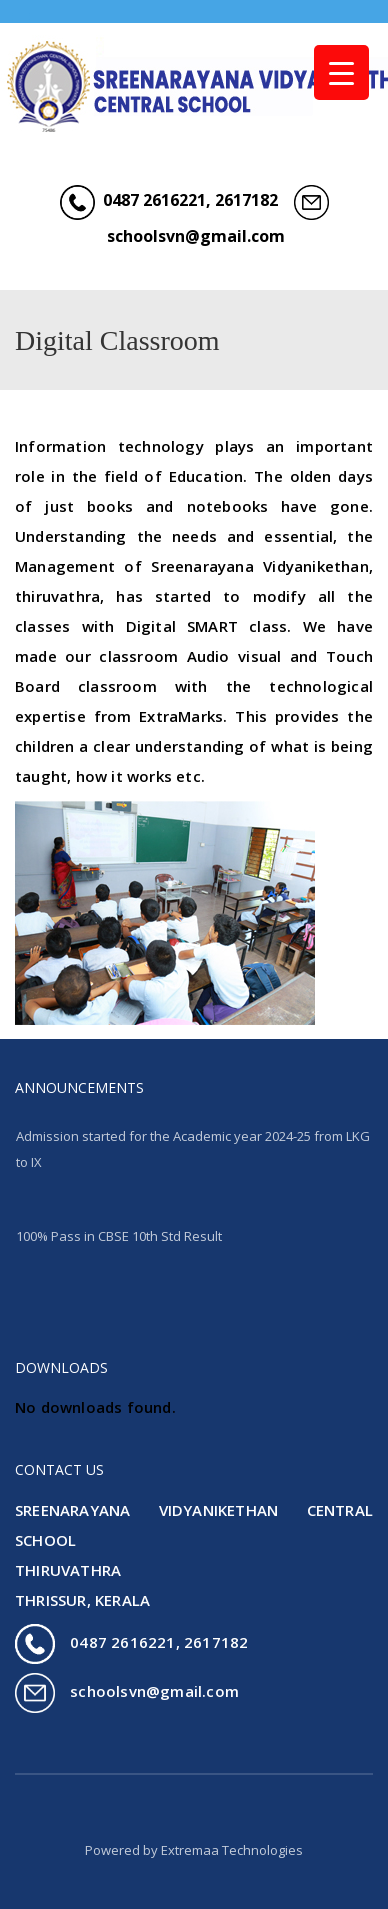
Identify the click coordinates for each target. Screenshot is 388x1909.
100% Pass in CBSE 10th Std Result (119, 1236)
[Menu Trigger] (341, 72)
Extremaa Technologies (232, 1850)
